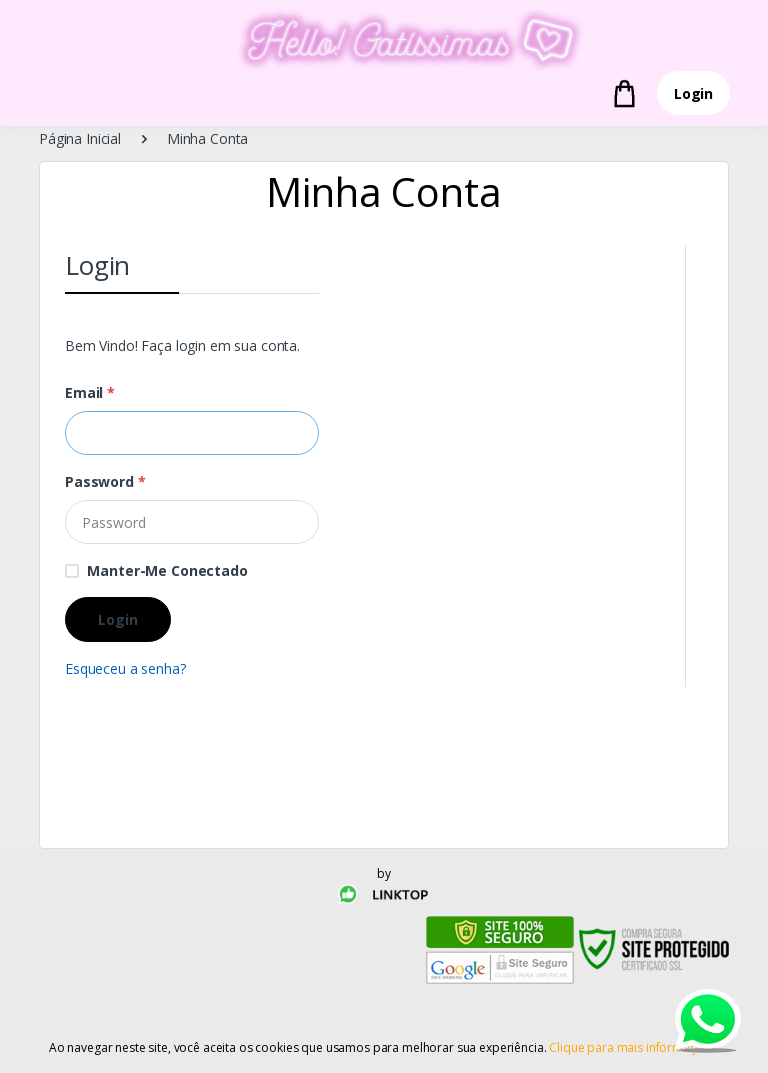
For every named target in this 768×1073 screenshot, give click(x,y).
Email (90, 392)
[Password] (192, 522)
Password (105, 481)
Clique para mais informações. (634, 1047)
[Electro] (384, 40)
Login (693, 93)
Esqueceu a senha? (125, 668)
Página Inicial (80, 138)
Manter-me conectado (167, 570)
